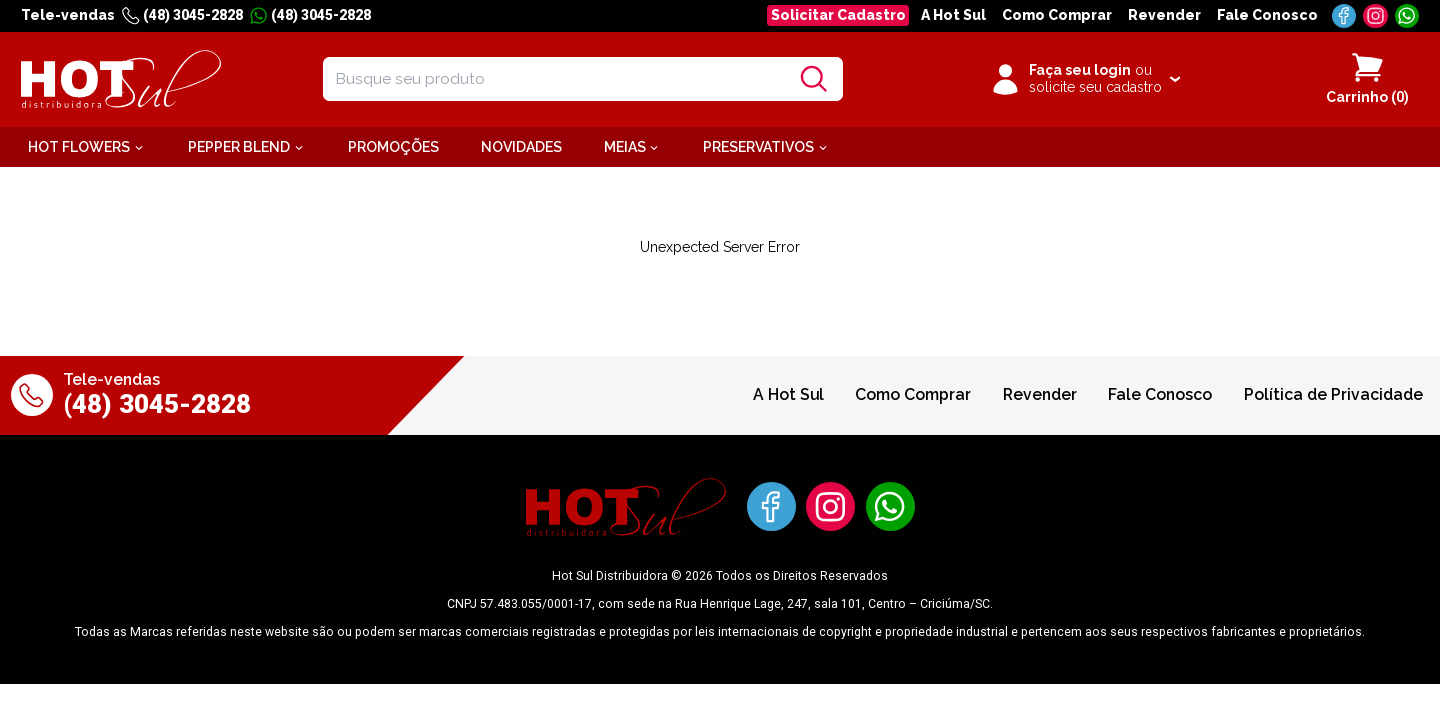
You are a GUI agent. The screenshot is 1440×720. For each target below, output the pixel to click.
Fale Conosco (1267, 15)
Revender (1164, 15)
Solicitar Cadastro (838, 15)
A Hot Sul (953, 15)
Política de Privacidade (1333, 394)
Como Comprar (1057, 15)
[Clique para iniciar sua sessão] (1084, 79)
